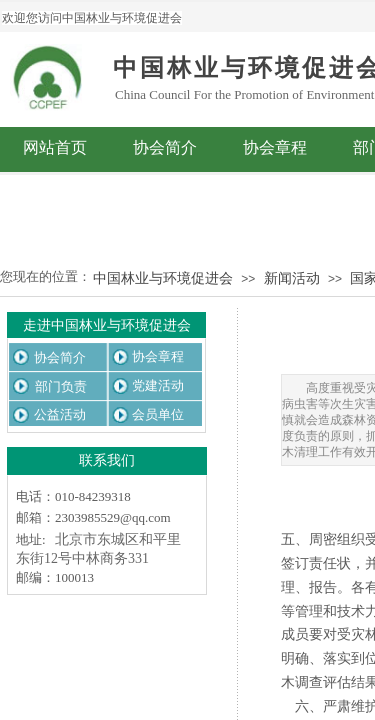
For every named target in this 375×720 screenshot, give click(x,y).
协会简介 (165, 147)
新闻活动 (292, 278)
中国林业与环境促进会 (163, 278)
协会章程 (275, 147)
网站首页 (55, 147)
